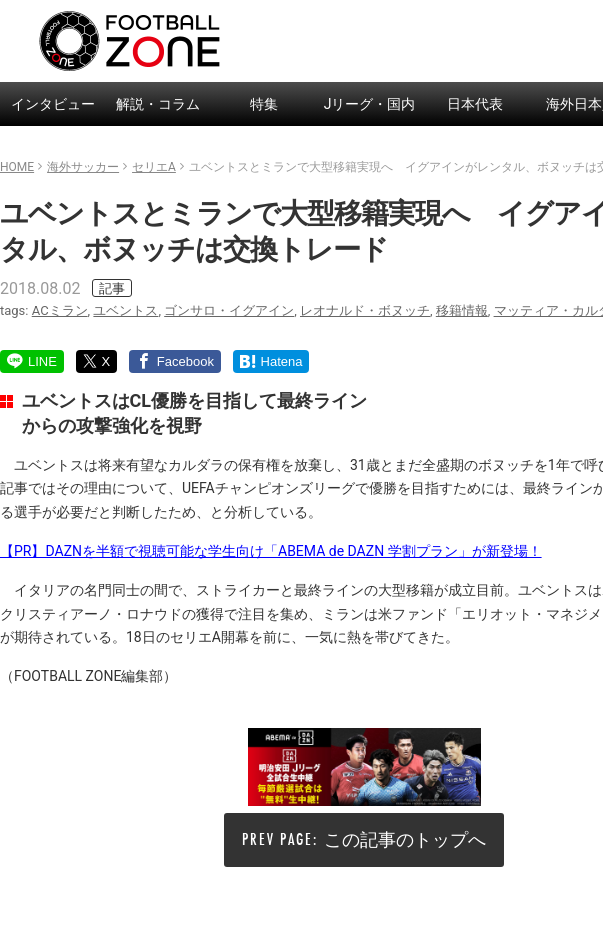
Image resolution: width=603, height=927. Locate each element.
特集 (264, 104)
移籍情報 (462, 310)
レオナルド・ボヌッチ (365, 310)
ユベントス (125, 310)
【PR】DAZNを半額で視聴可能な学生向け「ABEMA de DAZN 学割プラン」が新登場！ (271, 551)
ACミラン (60, 310)
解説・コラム (158, 104)
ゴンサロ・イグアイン (229, 310)
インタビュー (53, 104)
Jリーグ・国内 (370, 104)
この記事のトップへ (405, 839)
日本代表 (475, 104)
